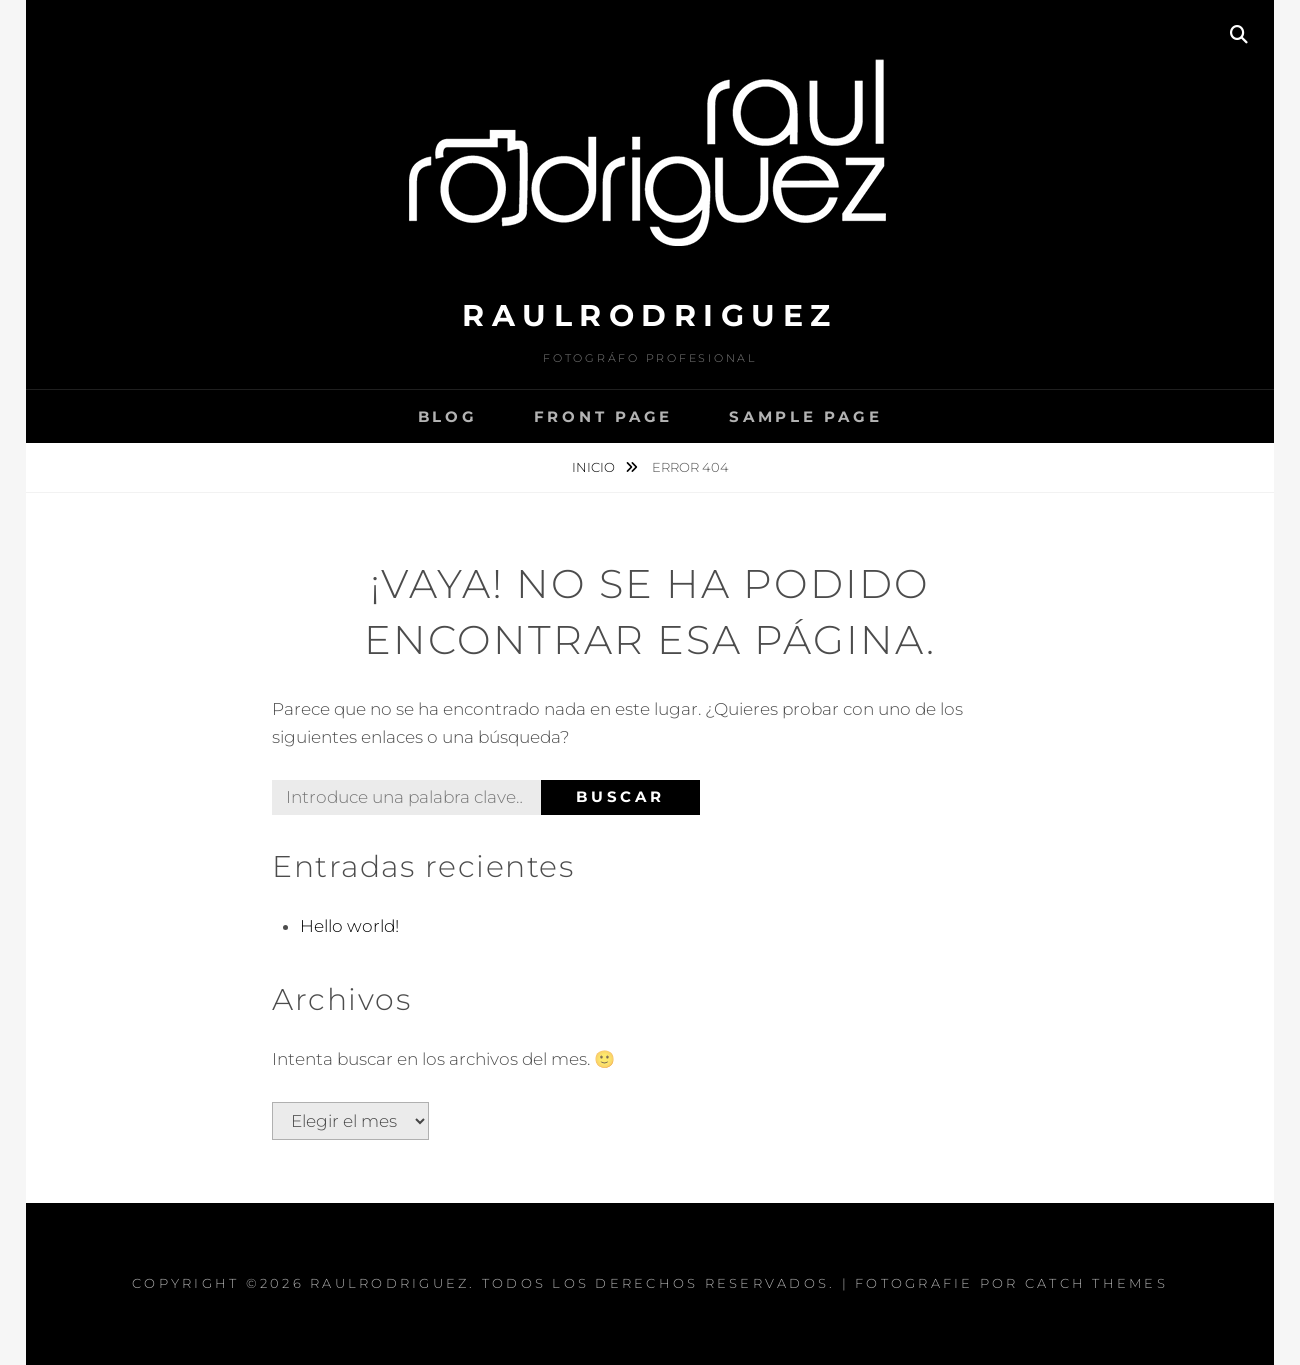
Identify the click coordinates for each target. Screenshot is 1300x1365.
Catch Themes (1096, 1283)
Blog (448, 416)
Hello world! (349, 926)
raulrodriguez (650, 315)
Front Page (604, 416)
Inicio (595, 467)
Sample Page (805, 416)
